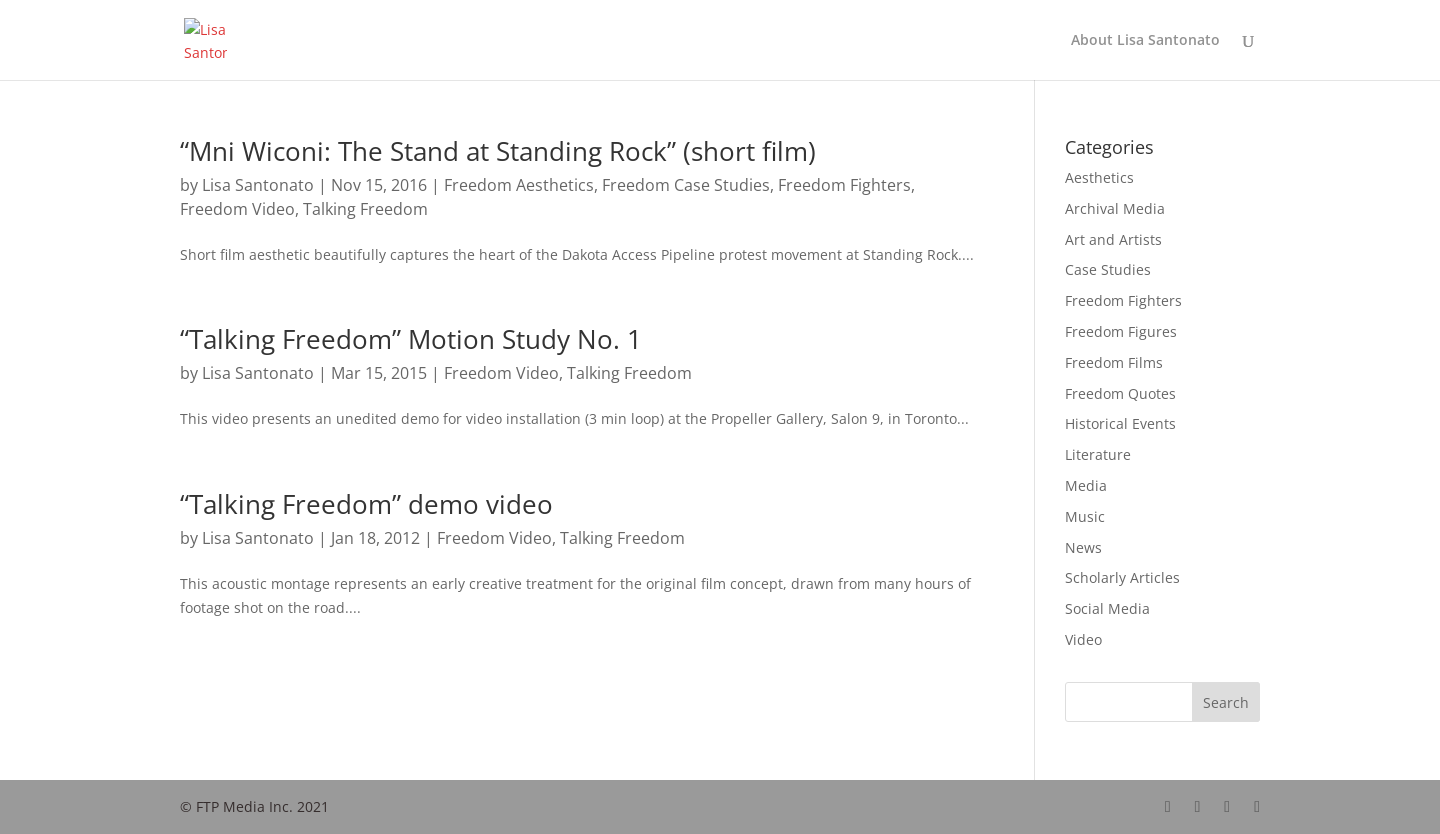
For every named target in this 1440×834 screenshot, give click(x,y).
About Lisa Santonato (1145, 41)
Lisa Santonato (258, 185)
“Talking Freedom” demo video (366, 504)
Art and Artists (1113, 239)
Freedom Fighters (844, 185)
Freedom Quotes (1120, 393)
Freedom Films (1114, 362)
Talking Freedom (365, 209)
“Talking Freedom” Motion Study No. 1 (411, 339)
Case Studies (1108, 269)
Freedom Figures (1121, 331)
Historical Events (1120, 423)
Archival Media (1115, 208)
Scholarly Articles (1122, 577)
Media (1086, 485)
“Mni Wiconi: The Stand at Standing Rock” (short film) (498, 151)
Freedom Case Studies (686, 185)
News (1083, 547)
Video (1083, 639)
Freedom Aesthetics (519, 185)
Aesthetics (1099, 177)
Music (1085, 516)
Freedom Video (237, 209)
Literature (1098, 454)
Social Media (1107, 608)
